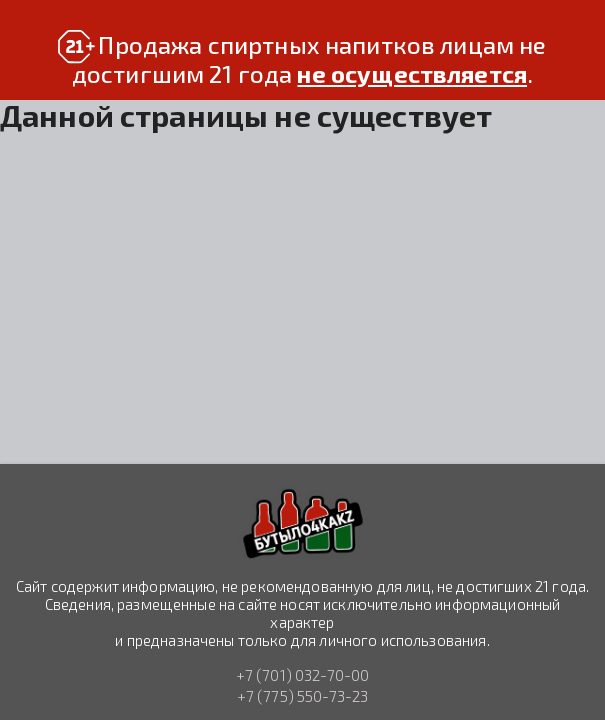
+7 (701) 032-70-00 (303, 676)
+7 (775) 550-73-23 (303, 696)
